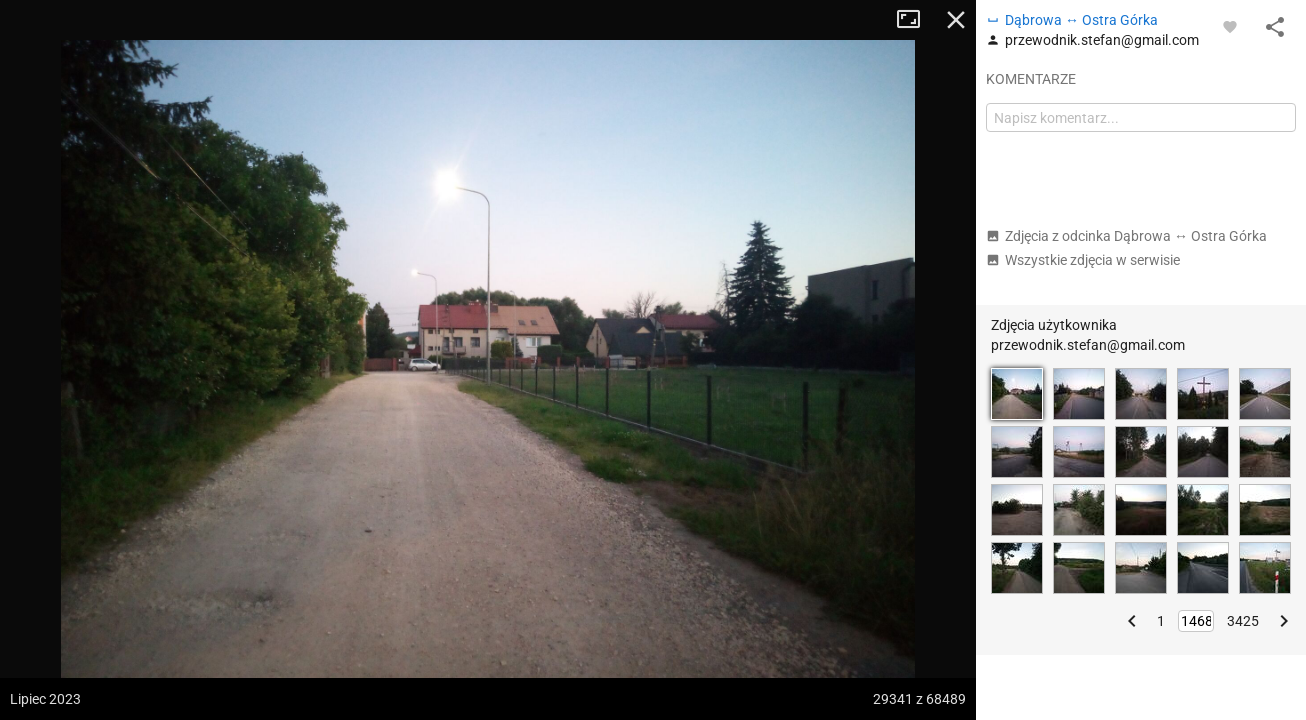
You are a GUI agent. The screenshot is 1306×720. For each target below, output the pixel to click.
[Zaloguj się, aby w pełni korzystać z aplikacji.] (1230, 26)
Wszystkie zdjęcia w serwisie (1083, 260)
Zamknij (956, 20)
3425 (1243, 621)
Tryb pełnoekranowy (916, 20)
